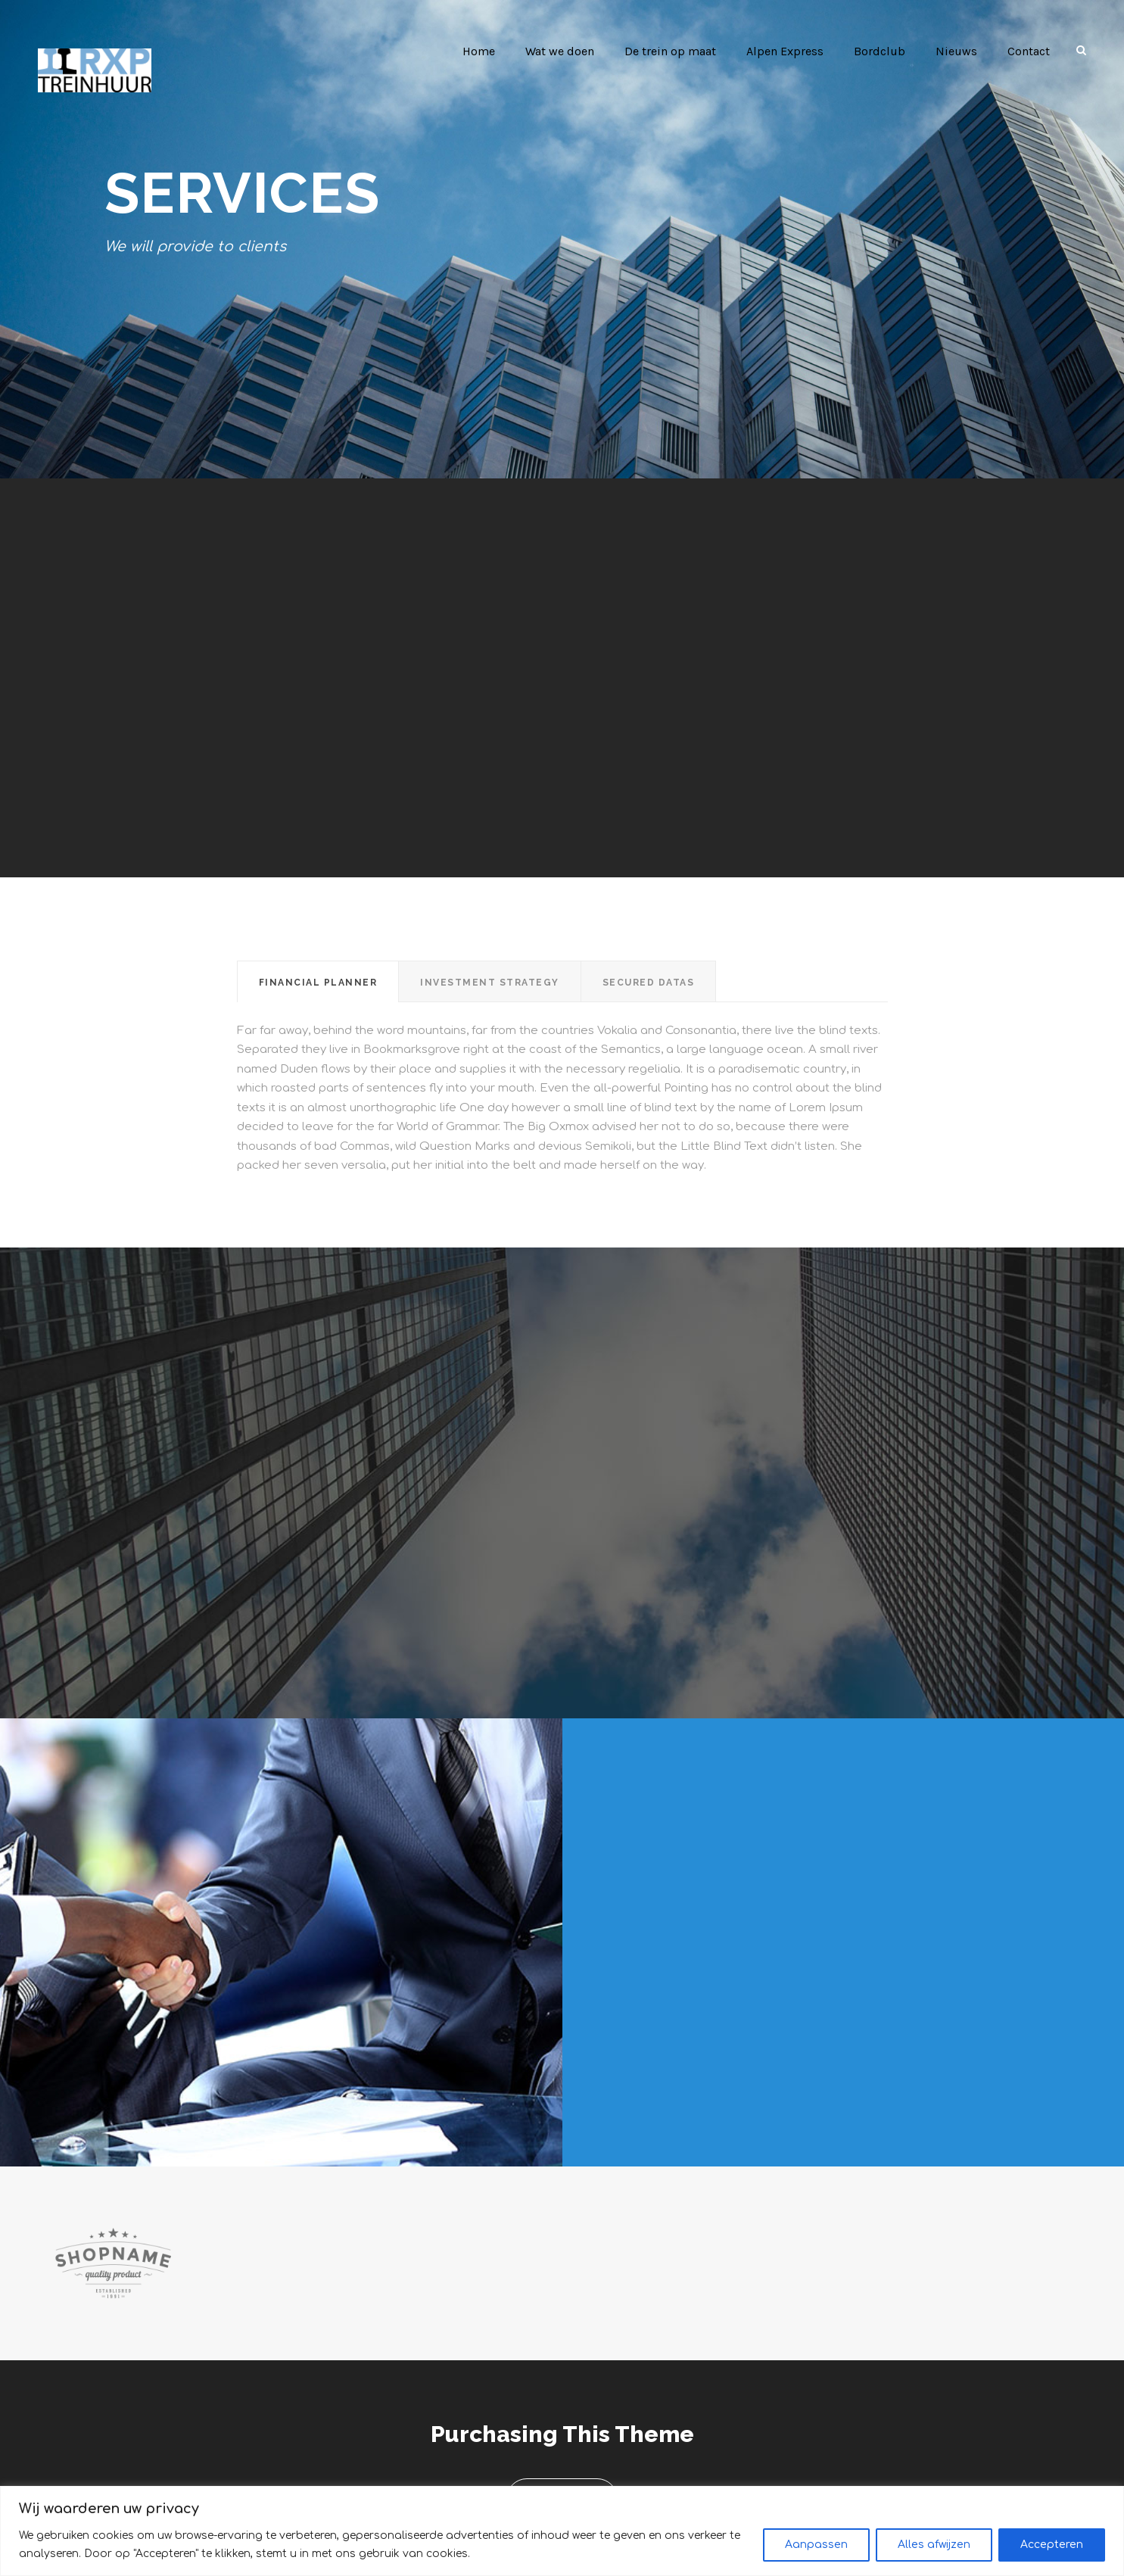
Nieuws (957, 51)
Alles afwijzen (934, 2544)
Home (485, 51)
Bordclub (884, 51)
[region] (562, 2531)
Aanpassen (816, 2544)
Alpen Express (791, 51)
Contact (1029, 51)
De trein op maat (676, 51)
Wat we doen (566, 51)
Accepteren (1051, 2544)
